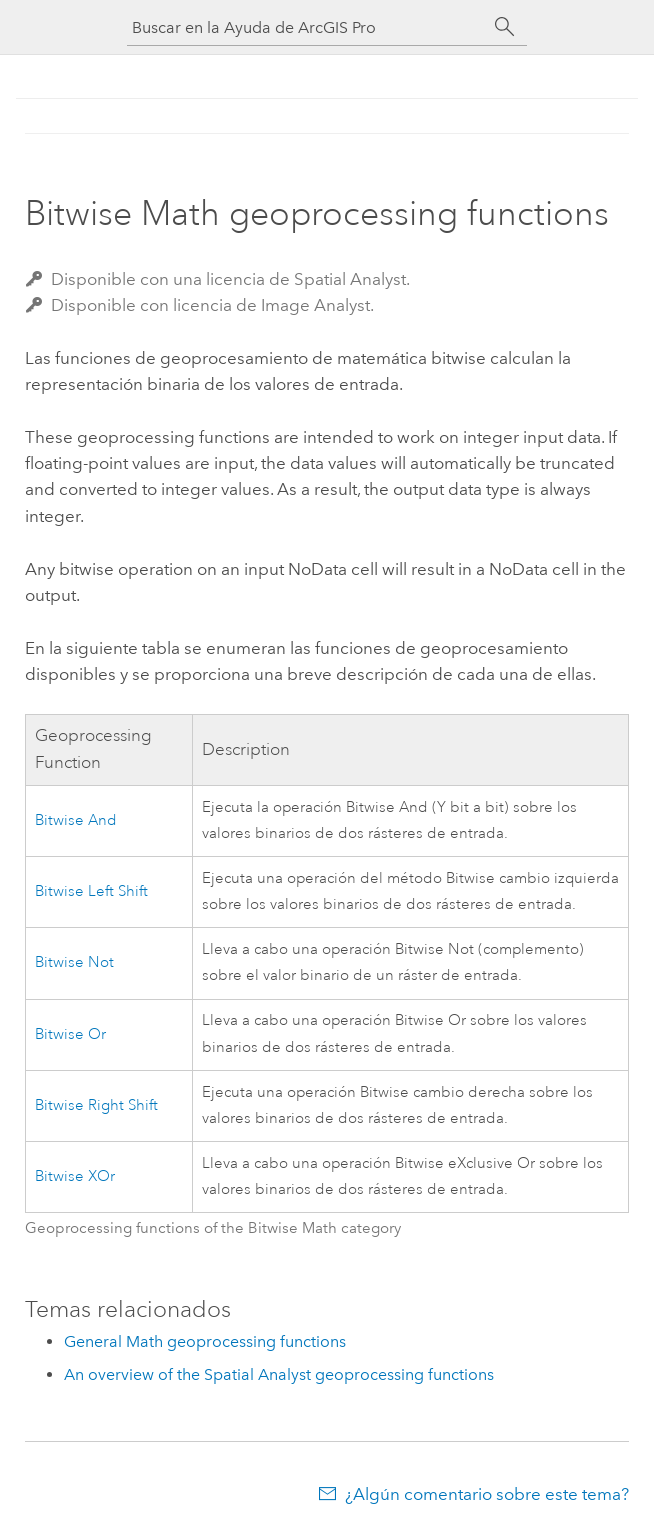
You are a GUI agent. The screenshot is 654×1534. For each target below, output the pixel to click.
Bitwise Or (70, 1034)
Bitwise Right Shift (96, 1105)
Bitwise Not (74, 962)
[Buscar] (505, 27)
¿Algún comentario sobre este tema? (487, 1494)
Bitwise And (76, 820)
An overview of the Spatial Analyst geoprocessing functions (279, 1374)
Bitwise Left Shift (91, 891)
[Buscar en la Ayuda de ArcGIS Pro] (307, 27)
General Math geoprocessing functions (205, 1341)
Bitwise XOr (75, 1176)
